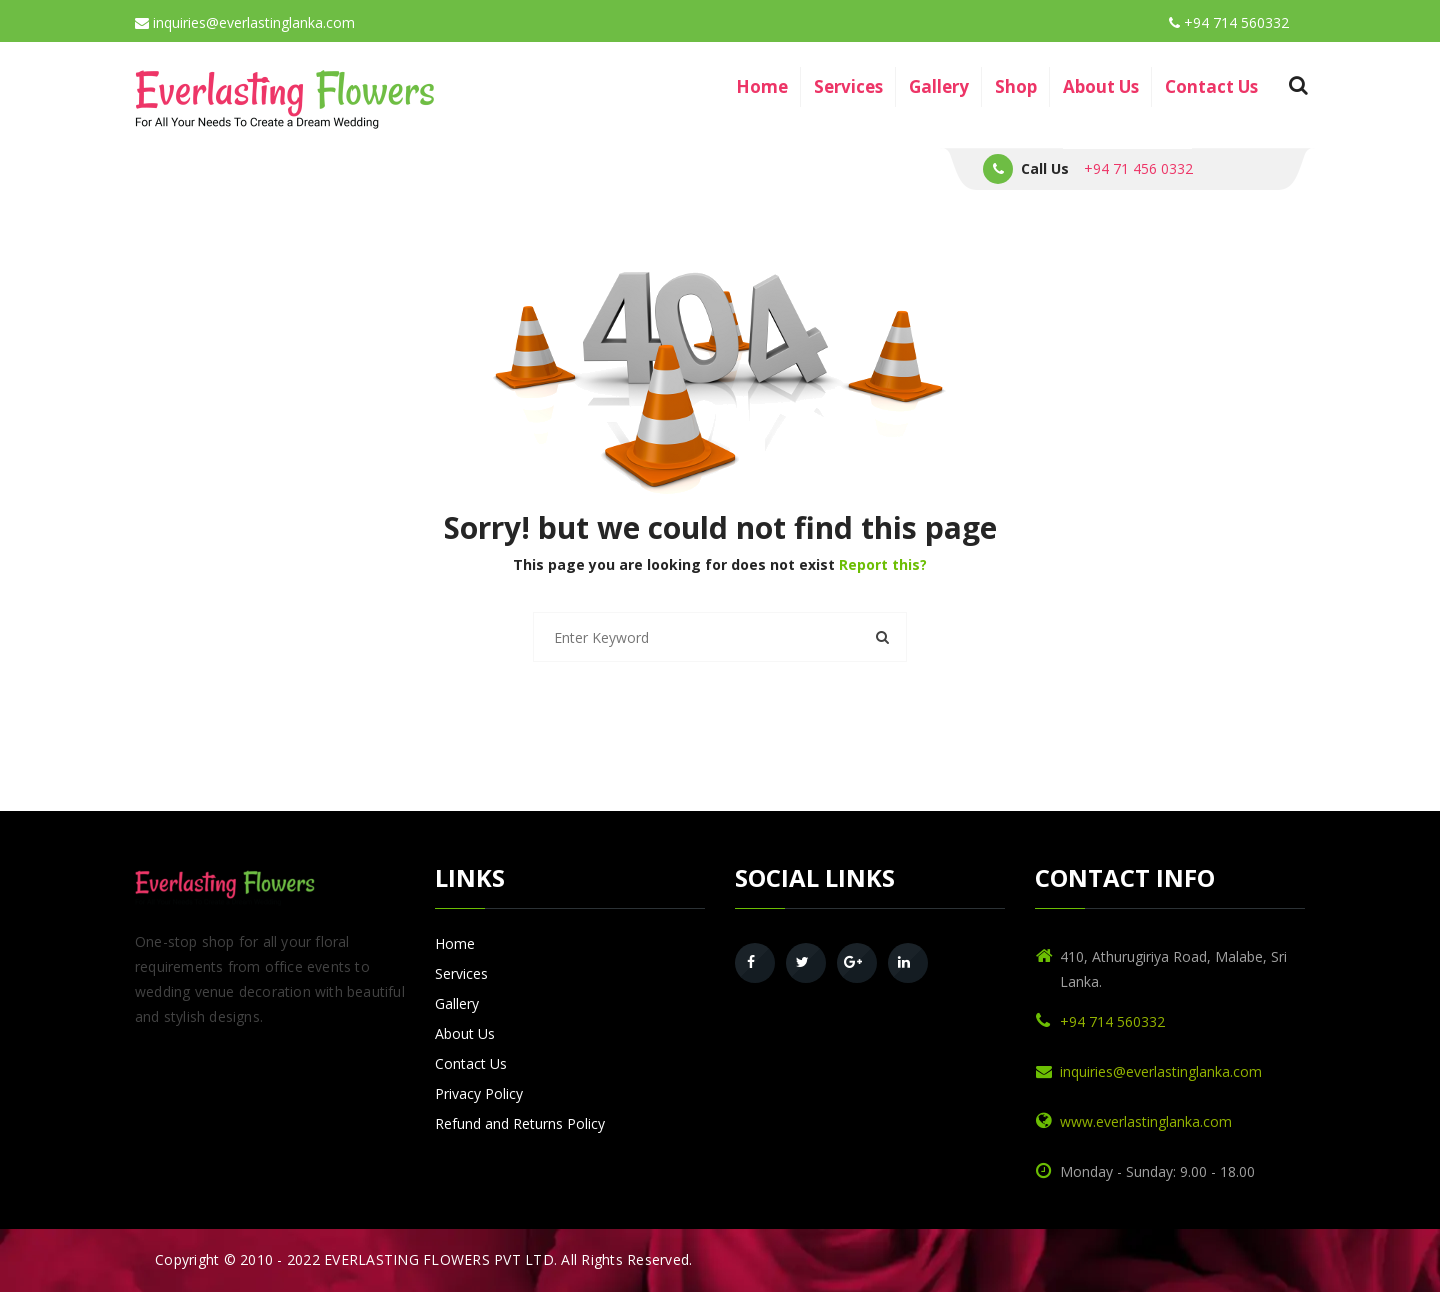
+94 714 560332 (1229, 22)
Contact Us (1211, 86)
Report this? (883, 564)
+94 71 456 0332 (1138, 168)
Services (848, 86)
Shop (1016, 86)
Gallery (939, 86)
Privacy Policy (479, 1093)
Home (762, 86)
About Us (1101, 86)
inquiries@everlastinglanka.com (245, 22)
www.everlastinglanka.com (1146, 1121)
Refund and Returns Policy (520, 1123)
